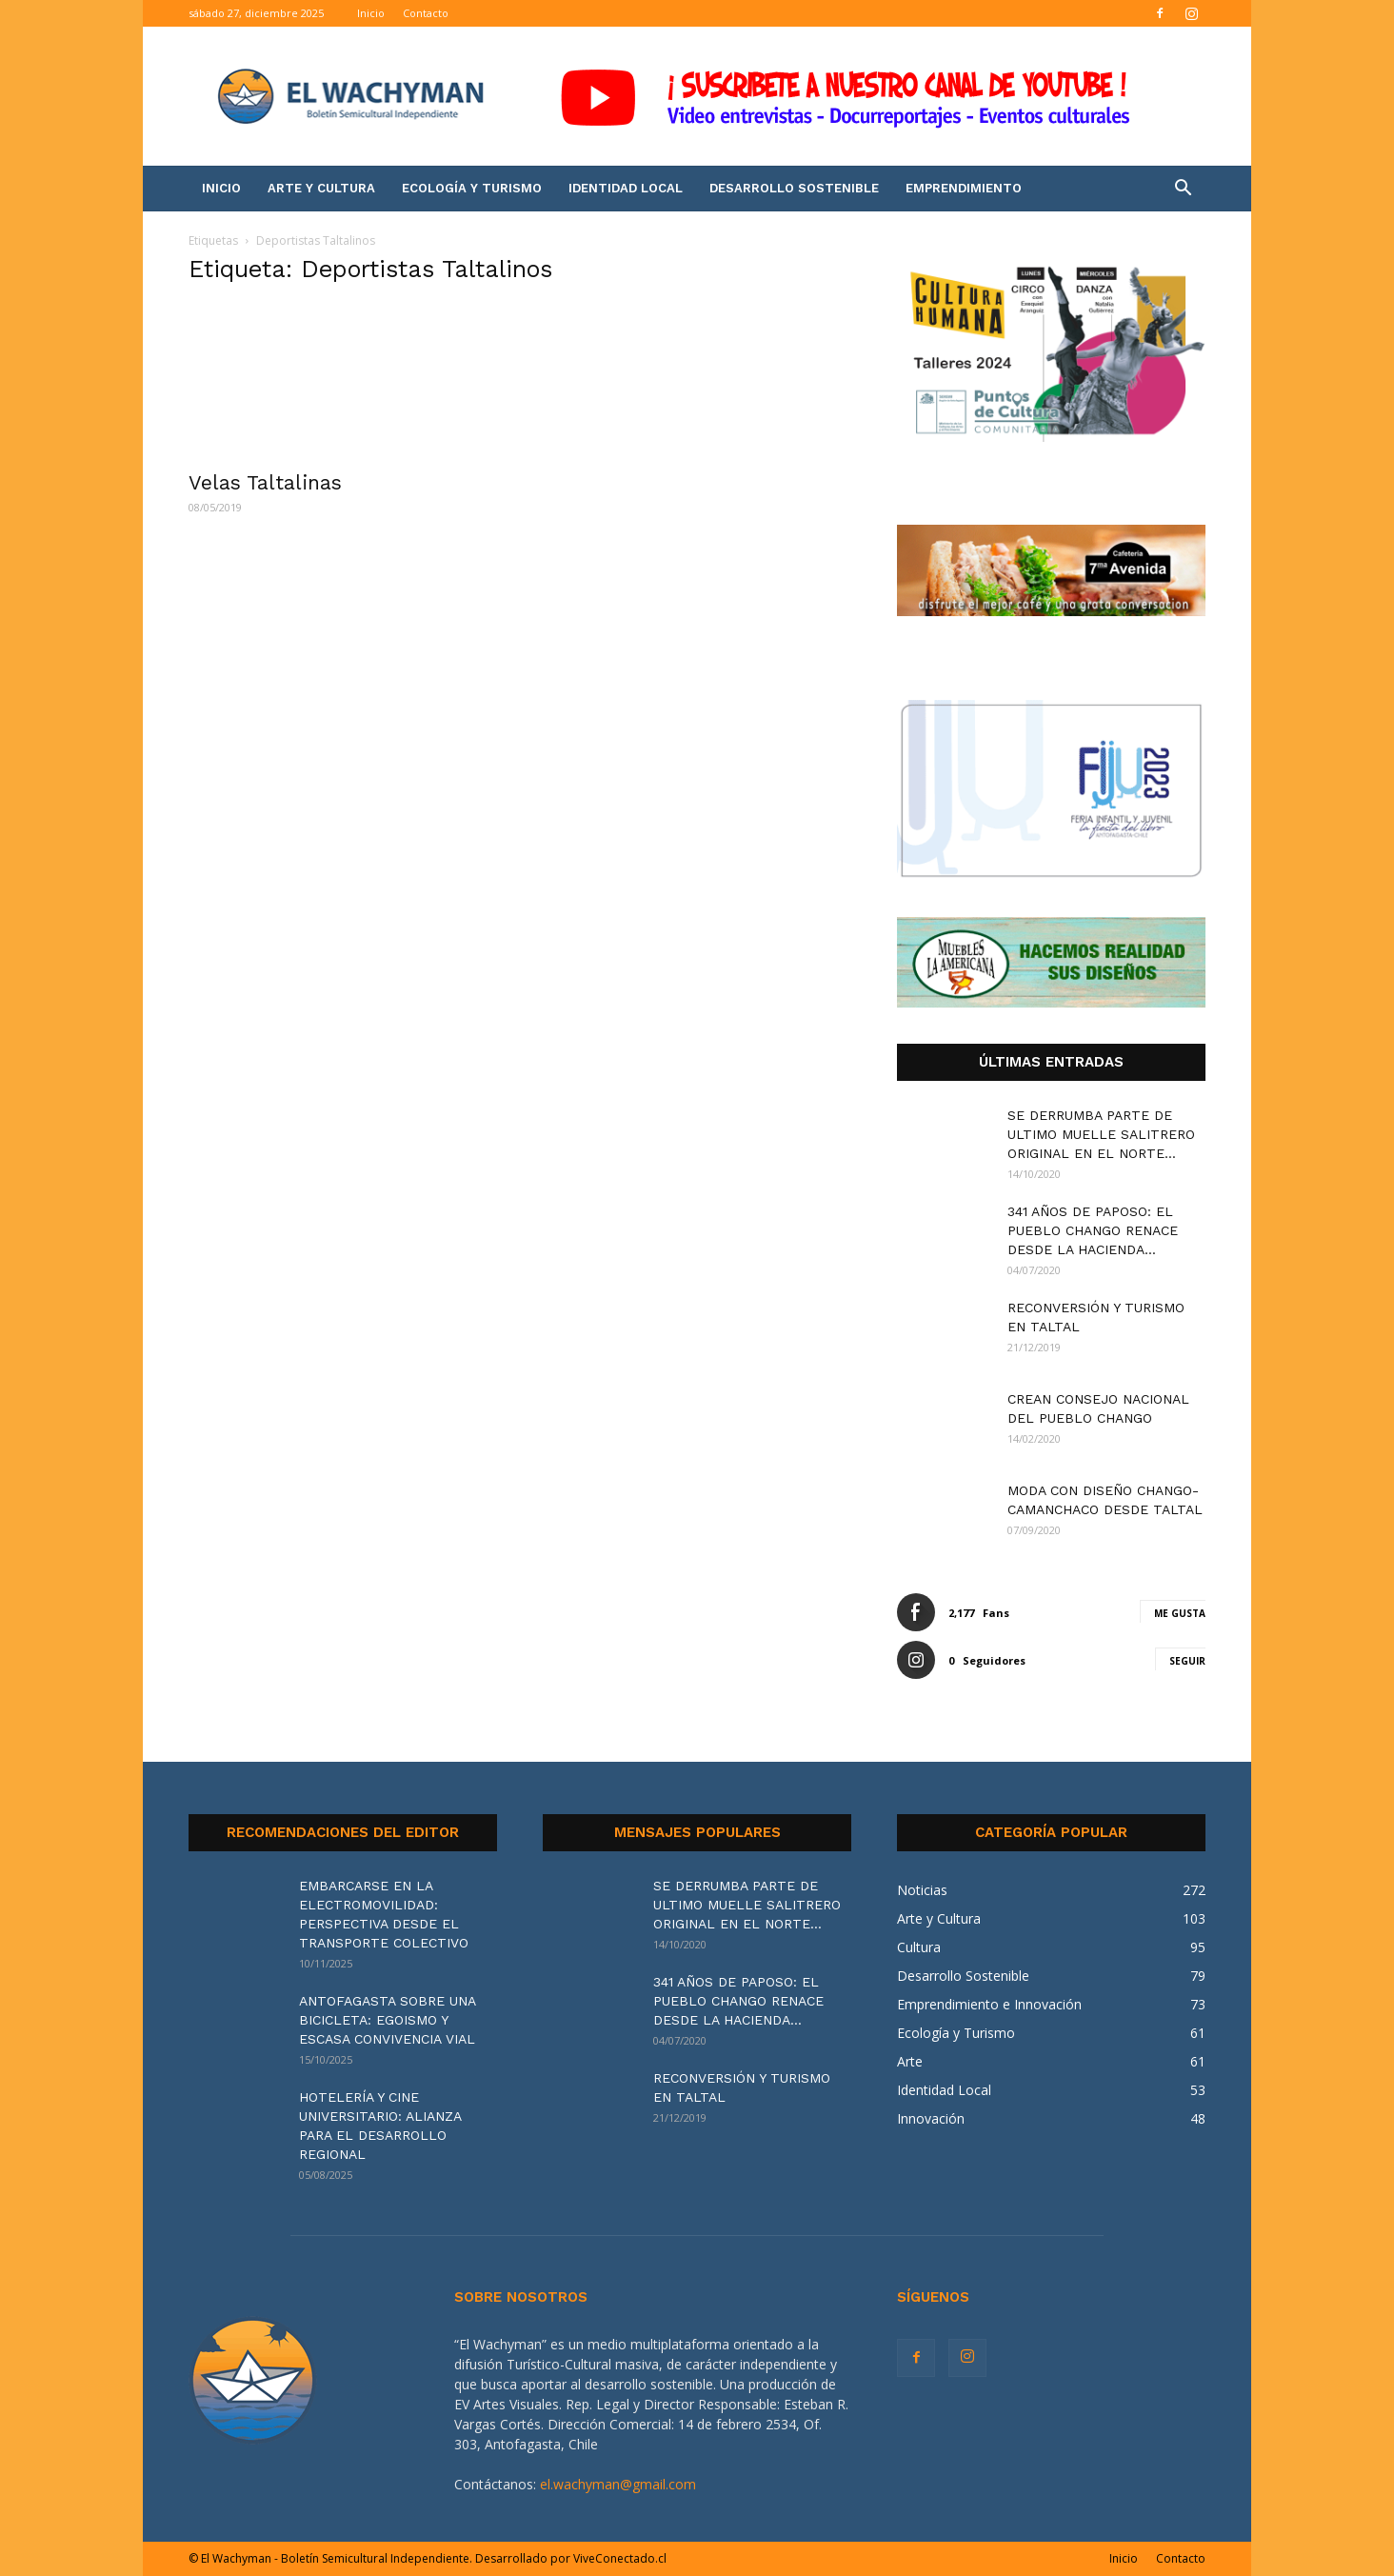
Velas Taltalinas (265, 482)
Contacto (425, 13)
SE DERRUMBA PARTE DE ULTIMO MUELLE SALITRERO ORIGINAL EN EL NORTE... (1101, 1134)
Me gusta (1179, 1613)
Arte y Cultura (321, 188)
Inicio (371, 13)
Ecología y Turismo (472, 188)
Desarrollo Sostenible (794, 188)
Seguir (1187, 1660)
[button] (1182, 190)
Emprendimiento (964, 188)
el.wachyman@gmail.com (618, 2484)
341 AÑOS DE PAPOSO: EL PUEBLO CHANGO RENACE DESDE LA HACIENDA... (1092, 1230)
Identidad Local (625, 188)
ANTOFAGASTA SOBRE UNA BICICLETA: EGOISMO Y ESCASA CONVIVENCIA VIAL (387, 2020)
